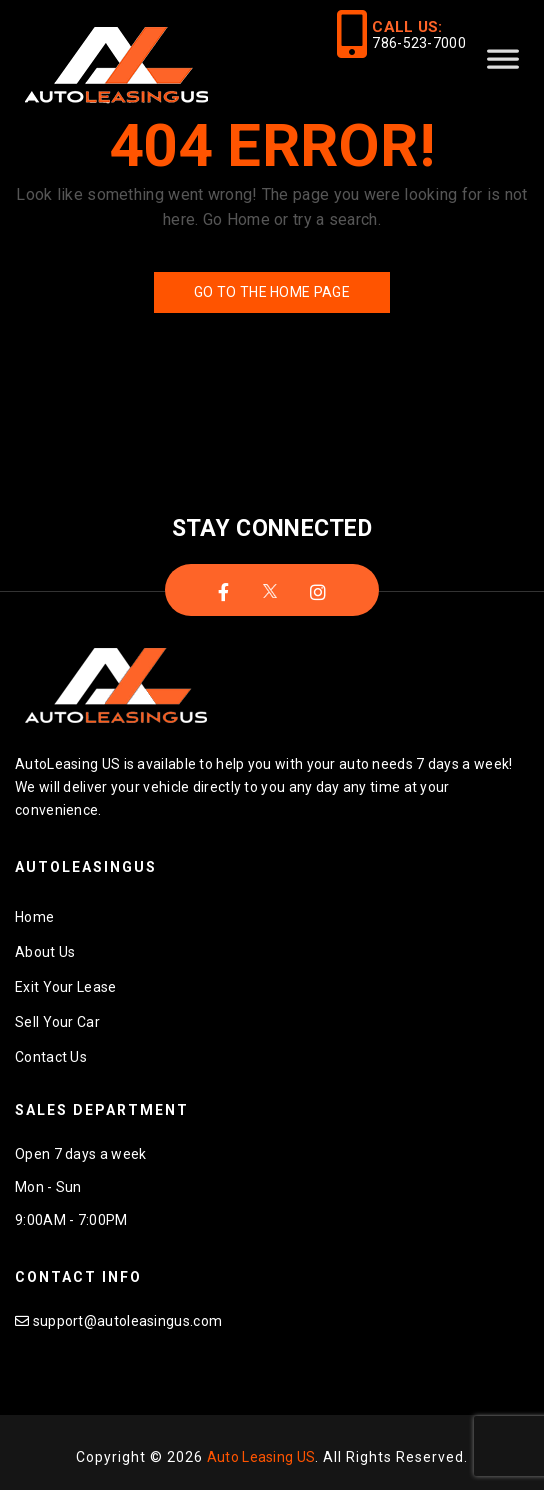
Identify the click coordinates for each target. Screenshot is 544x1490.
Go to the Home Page (272, 292)
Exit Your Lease (66, 987)
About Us (45, 952)
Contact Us (51, 1057)
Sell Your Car (57, 1022)
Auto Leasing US (261, 1457)
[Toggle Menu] (503, 67)
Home (34, 917)
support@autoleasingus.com (128, 1321)
